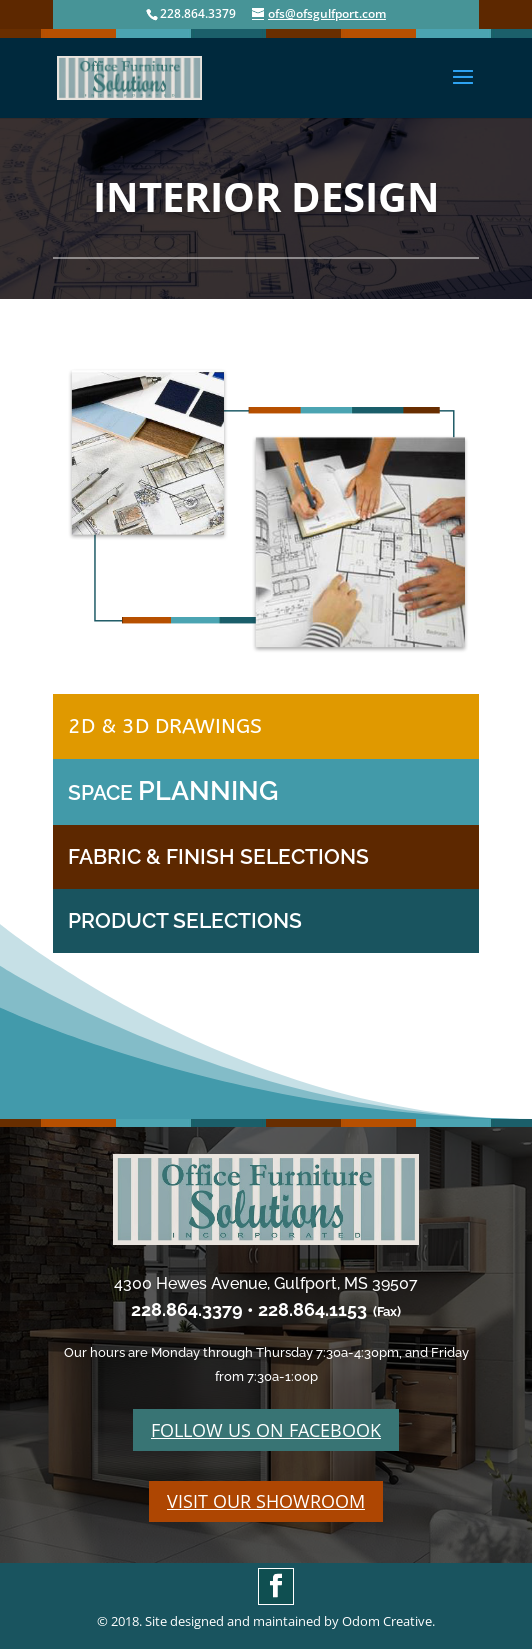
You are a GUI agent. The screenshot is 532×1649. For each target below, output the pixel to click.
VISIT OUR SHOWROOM (266, 1501)
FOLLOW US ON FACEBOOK (266, 1430)
